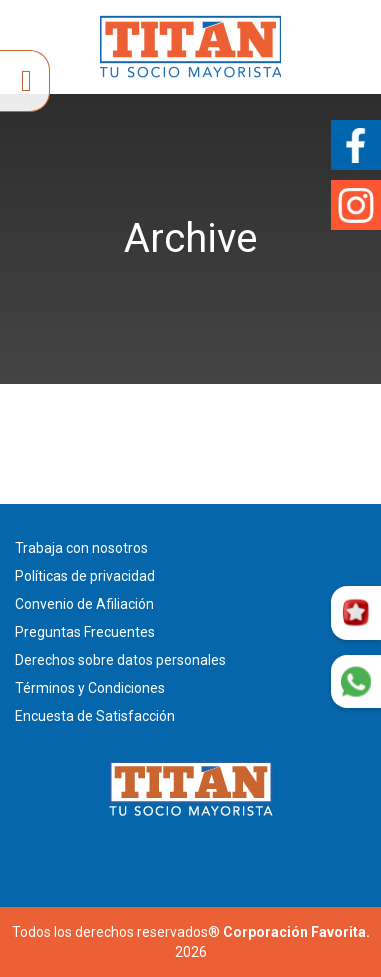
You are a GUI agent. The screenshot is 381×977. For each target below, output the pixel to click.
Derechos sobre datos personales (120, 660)
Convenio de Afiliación (84, 604)
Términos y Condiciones (90, 688)
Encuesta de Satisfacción (95, 716)
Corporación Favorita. (296, 932)
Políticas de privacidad (85, 576)
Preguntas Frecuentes (85, 632)
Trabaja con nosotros (81, 548)
